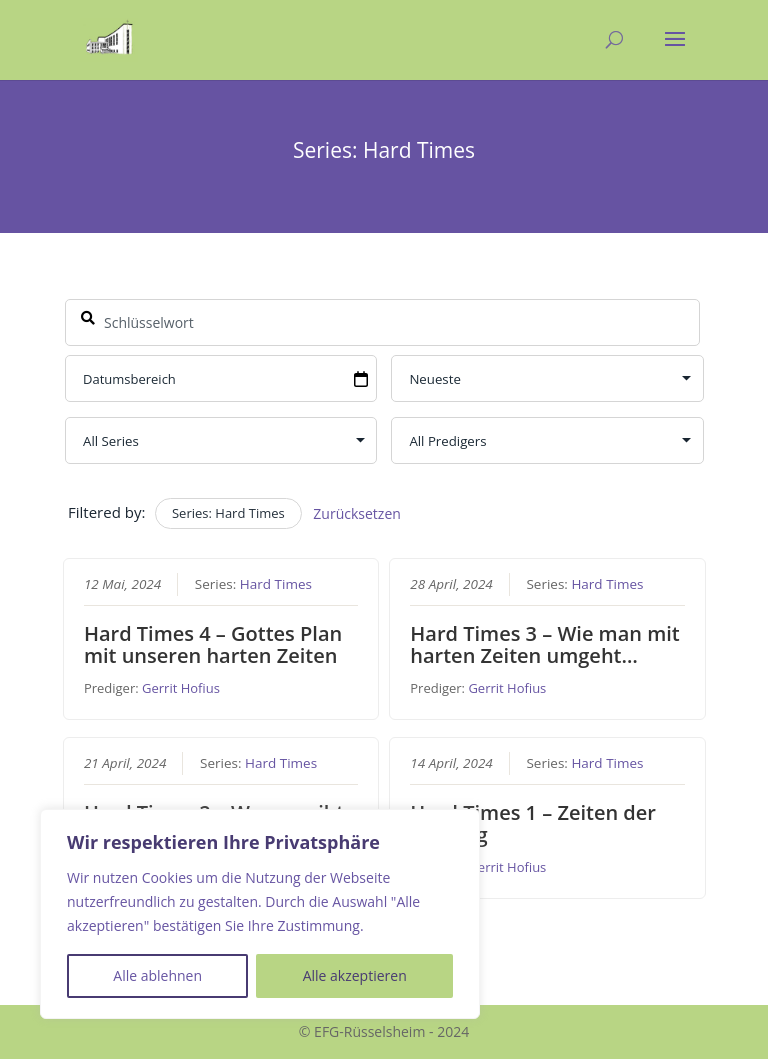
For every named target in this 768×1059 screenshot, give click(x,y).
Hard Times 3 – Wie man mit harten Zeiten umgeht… (545, 644)
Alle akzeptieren (355, 975)
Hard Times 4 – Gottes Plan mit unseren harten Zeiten (212, 644)
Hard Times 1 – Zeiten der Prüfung (533, 822)
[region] (260, 914)
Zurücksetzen (357, 513)
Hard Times (275, 584)
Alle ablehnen (157, 975)
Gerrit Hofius (181, 688)
